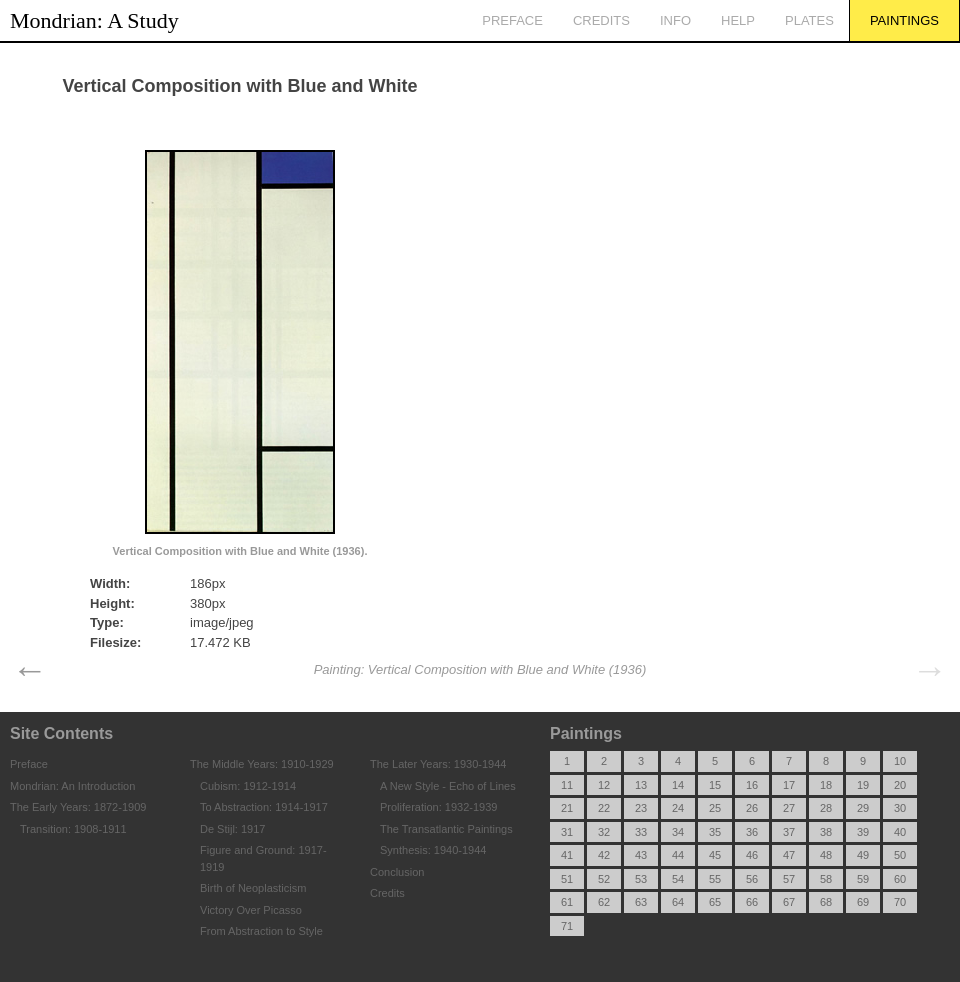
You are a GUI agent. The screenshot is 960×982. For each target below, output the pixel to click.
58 (826, 879)
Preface (512, 20)
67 (789, 902)
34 (678, 832)
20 (900, 785)
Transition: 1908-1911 (73, 829)
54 (678, 879)
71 (567, 926)
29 (863, 808)
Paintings (904, 20)
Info (675, 20)
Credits (601, 20)
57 (789, 879)
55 (715, 879)
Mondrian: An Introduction (72, 786)
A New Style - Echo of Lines (448, 786)
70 (900, 902)
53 (641, 879)
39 (863, 832)
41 (567, 855)
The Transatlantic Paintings (446, 829)
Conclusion (397, 872)
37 (789, 832)
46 (752, 855)
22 (604, 808)
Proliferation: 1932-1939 (438, 807)
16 (752, 785)
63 (641, 902)
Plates (809, 20)
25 (715, 808)
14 (678, 785)
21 (567, 808)
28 (826, 808)
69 (863, 902)
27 (789, 808)
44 (678, 855)
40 (900, 832)
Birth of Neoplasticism (253, 888)
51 (567, 879)
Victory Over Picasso (251, 910)
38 (826, 832)
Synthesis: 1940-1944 (433, 850)
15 (715, 785)
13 (641, 785)
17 (789, 785)
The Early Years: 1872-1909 (78, 807)
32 (604, 832)
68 (826, 902)
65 (715, 902)
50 (900, 855)
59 (863, 879)
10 (900, 761)
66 (752, 902)
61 (567, 902)
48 (826, 855)
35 (715, 832)
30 (900, 808)
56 (752, 879)
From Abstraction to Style (261, 931)
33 (641, 832)
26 (752, 808)
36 (752, 832)
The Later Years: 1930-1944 (438, 764)
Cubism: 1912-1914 (248, 786)
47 (789, 855)
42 (604, 855)
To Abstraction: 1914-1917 (264, 807)
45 (715, 855)
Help (738, 20)
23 (641, 808)
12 (604, 785)
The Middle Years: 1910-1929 (262, 764)
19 (863, 785)
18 (826, 785)
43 (641, 855)
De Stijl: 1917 (232, 829)
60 (900, 879)
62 (604, 902)
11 (567, 785)
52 (604, 879)
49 (863, 855)
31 (567, 832)
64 (678, 902)
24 (678, 808)
